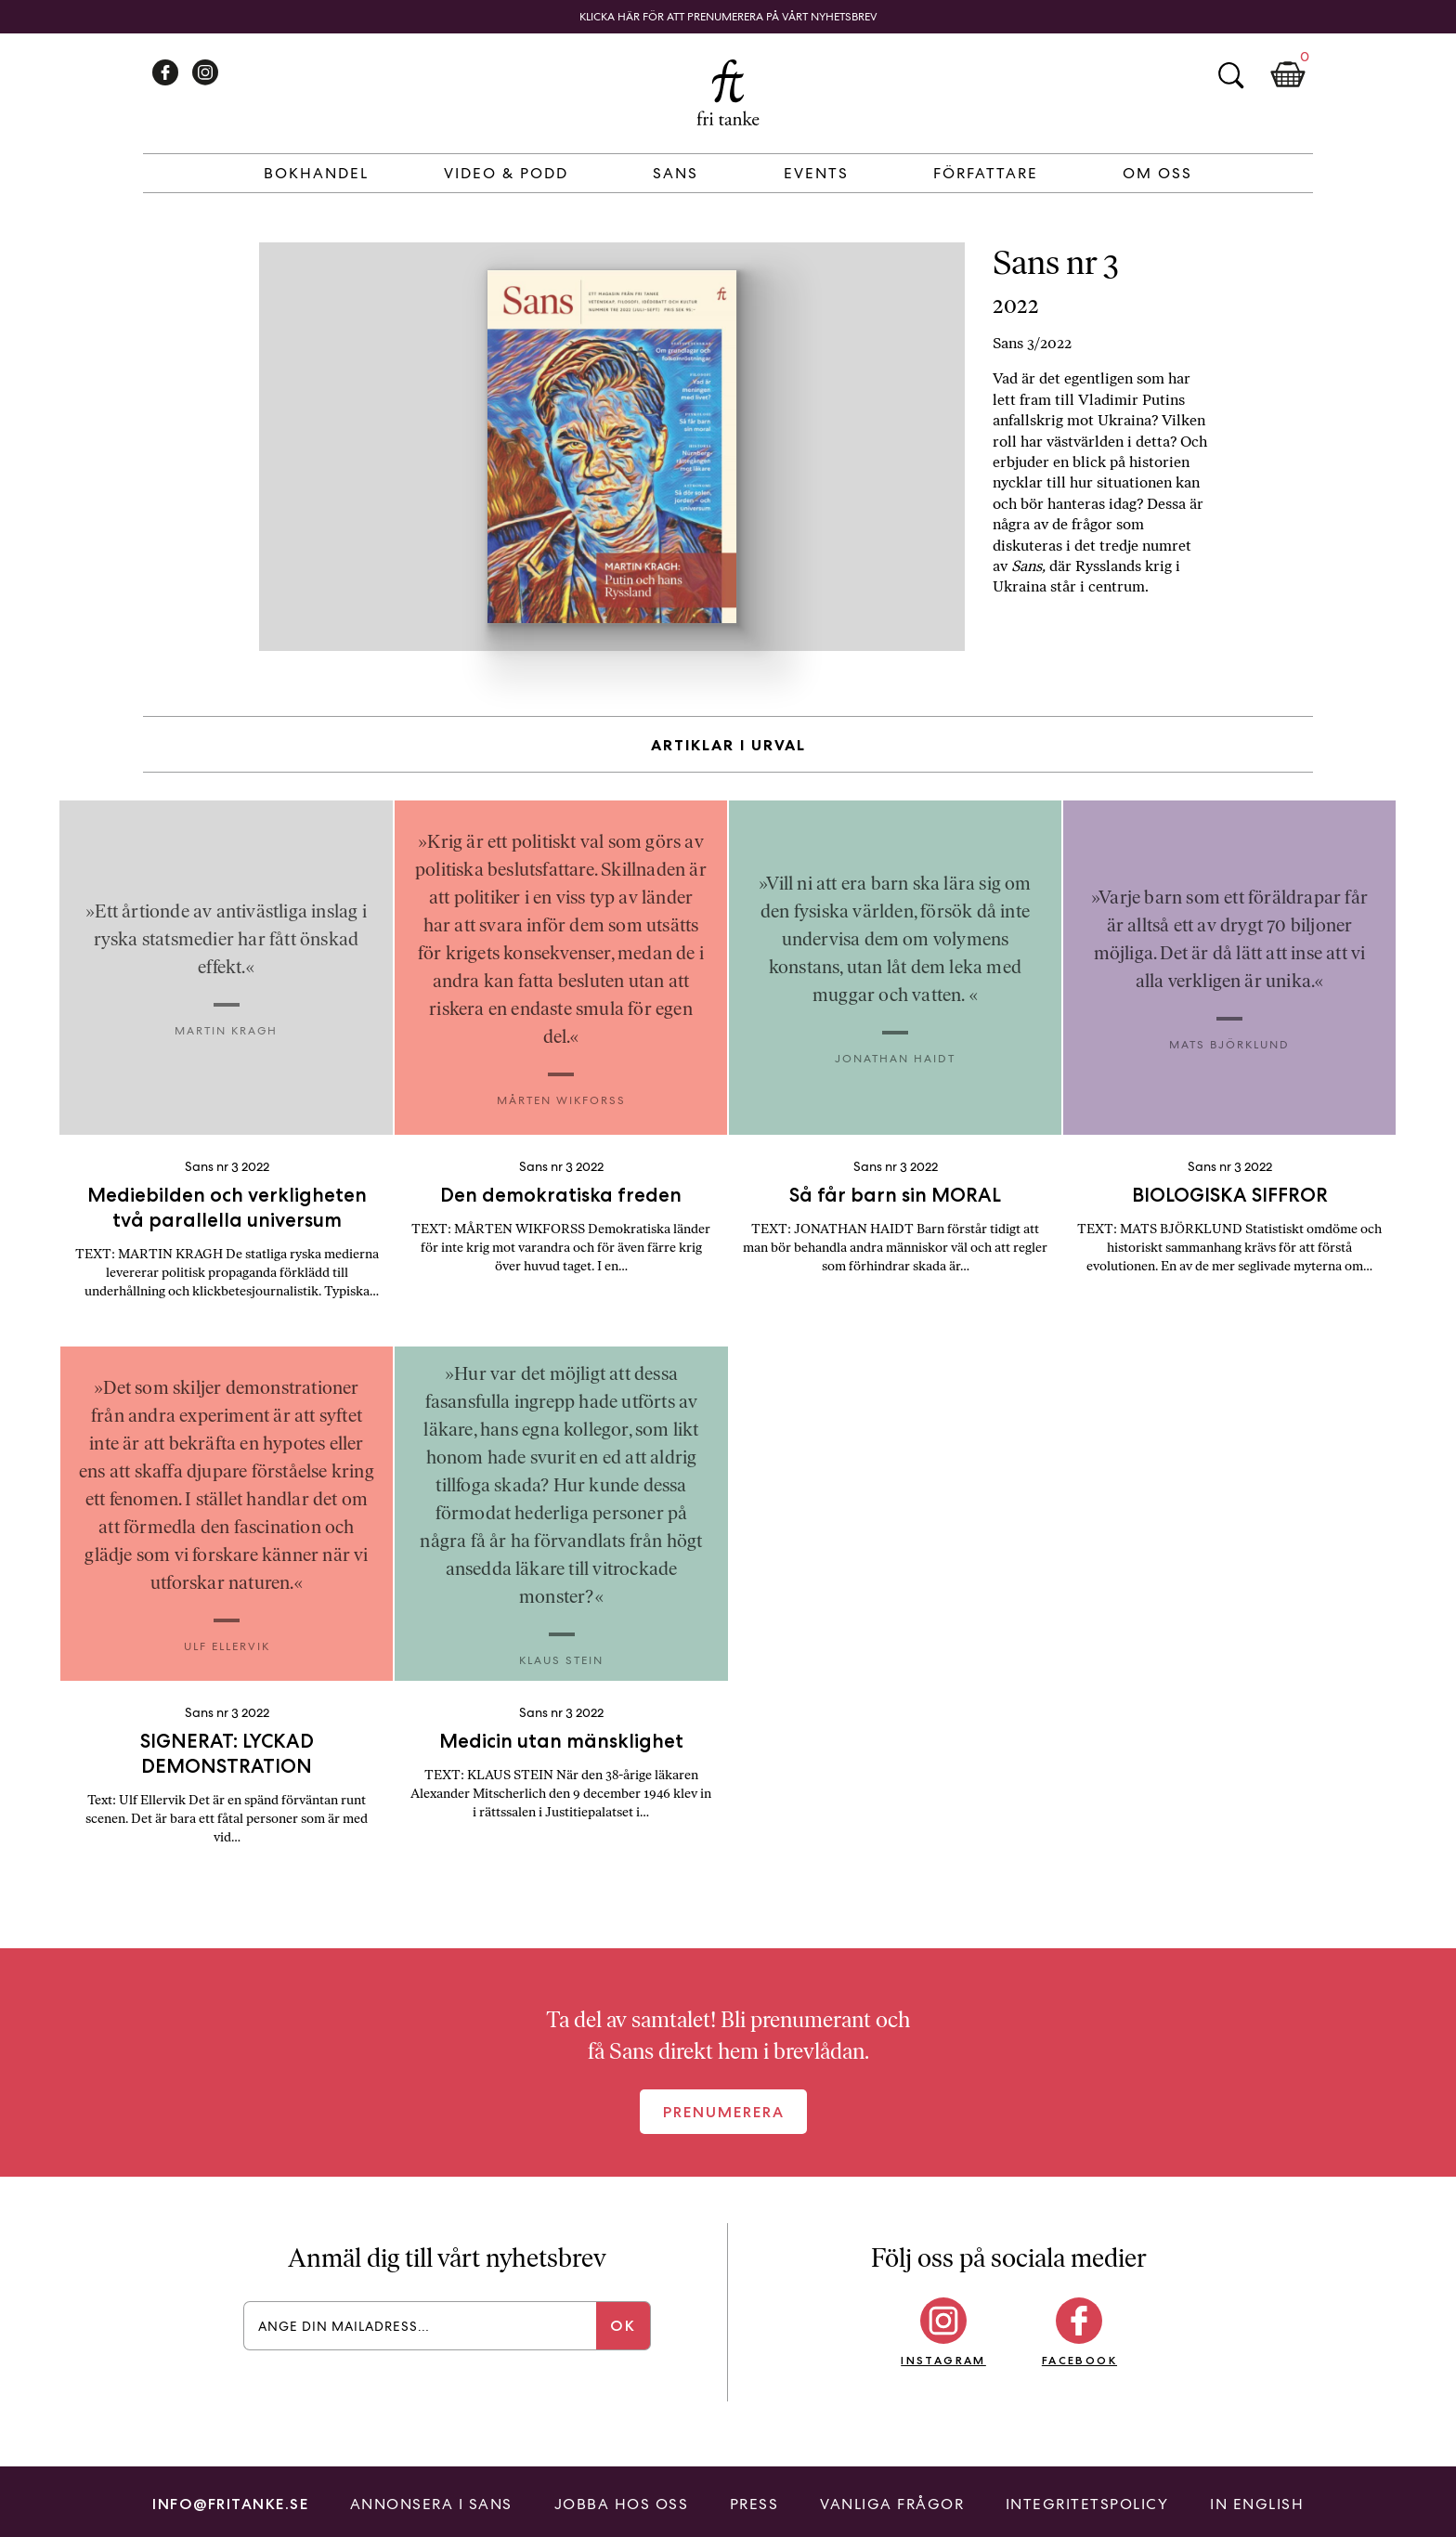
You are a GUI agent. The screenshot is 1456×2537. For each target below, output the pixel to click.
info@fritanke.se (230, 2504)
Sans (675, 173)
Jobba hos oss (621, 2504)
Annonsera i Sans (431, 2504)
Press (754, 2504)
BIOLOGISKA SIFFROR (1230, 1194)
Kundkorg (1288, 75)
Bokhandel (316, 173)
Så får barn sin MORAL (895, 1194)
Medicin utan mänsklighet (561, 1740)
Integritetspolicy (1087, 2504)
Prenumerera (724, 2112)
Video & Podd (506, 173)
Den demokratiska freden (561, 1194)
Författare (985, 173)
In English (1257, 2504)
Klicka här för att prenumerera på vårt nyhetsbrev (728, 16)
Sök (1230, 75)
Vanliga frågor (892, 2504)
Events (816, 173)
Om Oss (1157, 173)
